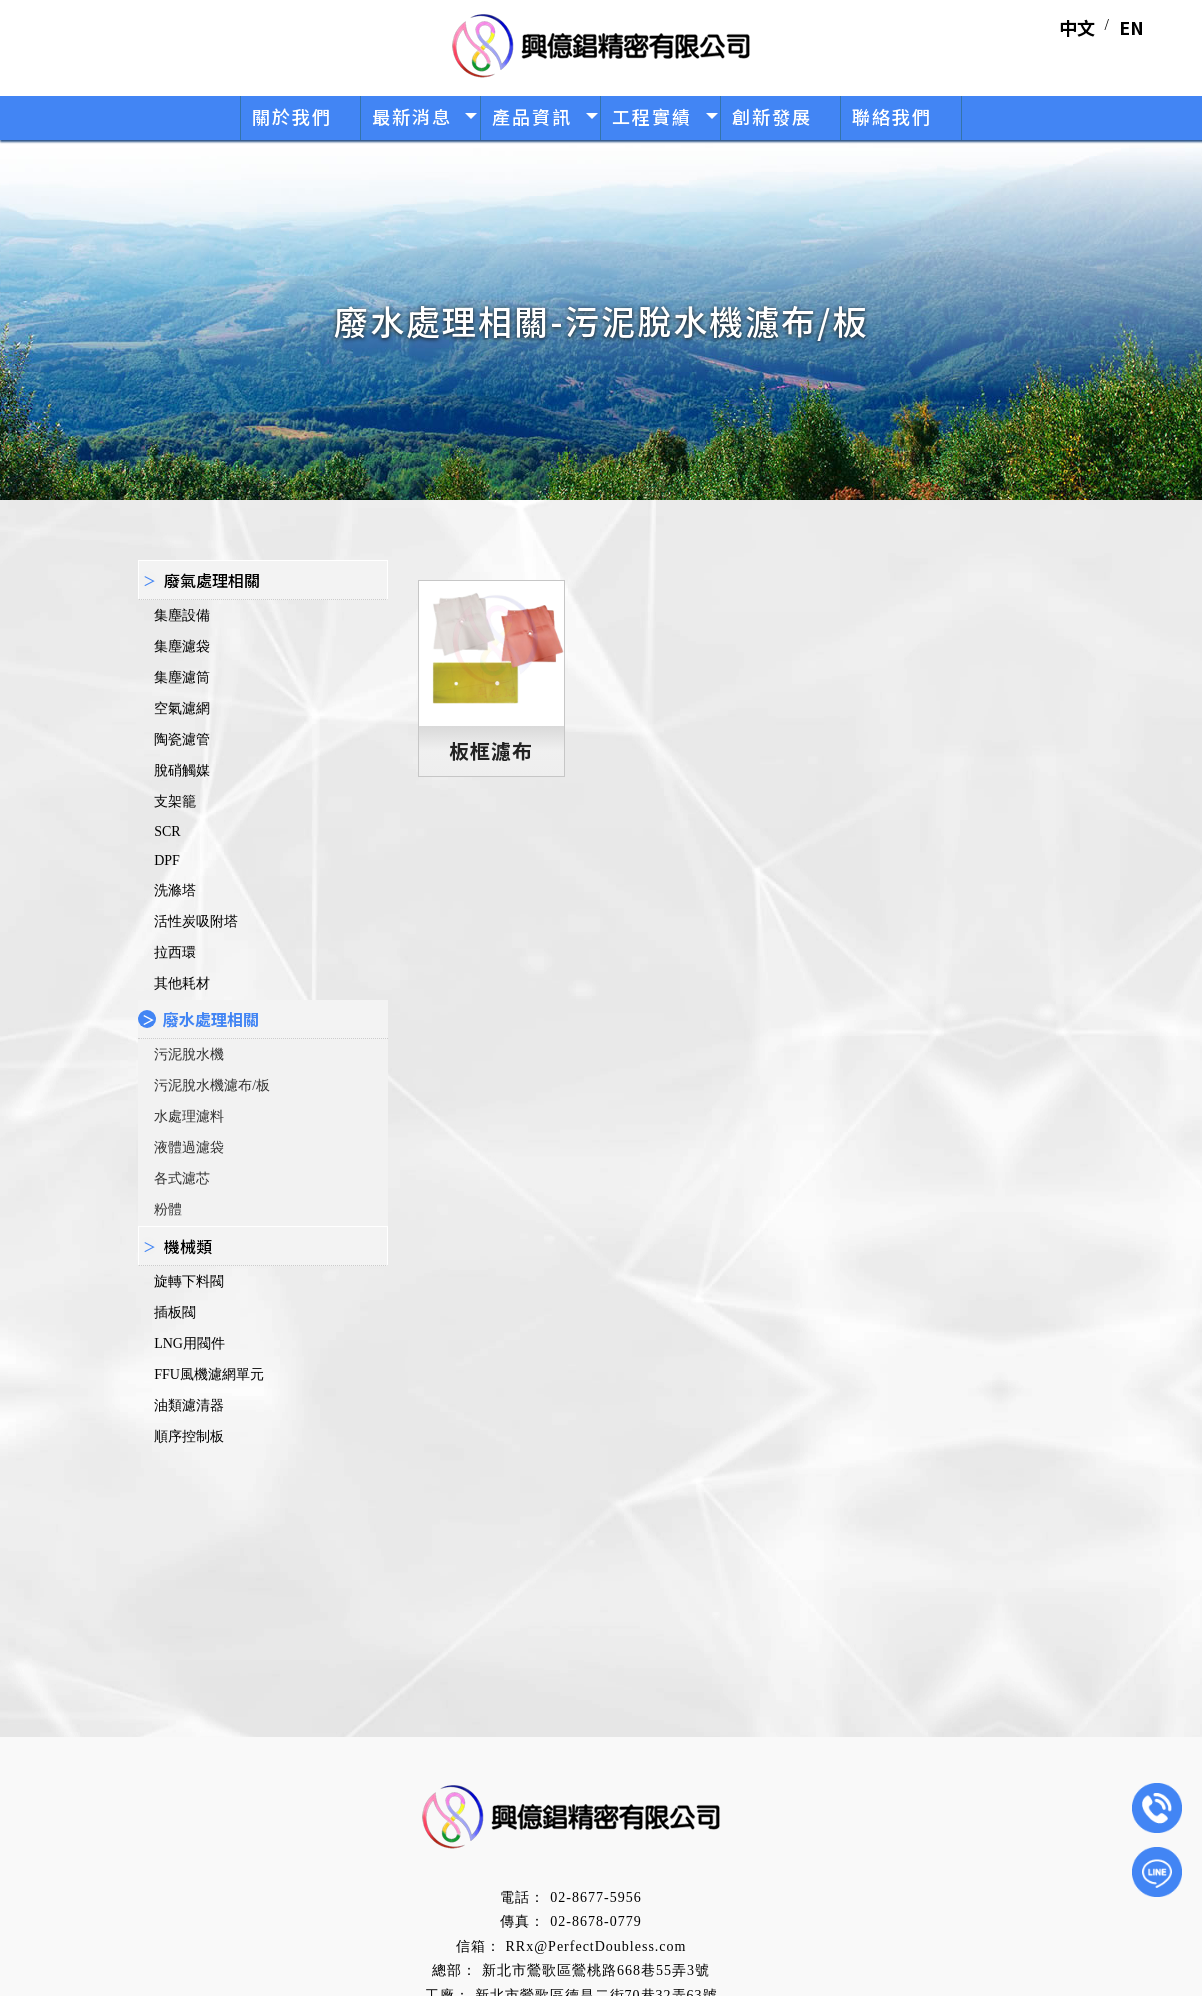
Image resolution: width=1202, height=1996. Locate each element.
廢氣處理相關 (212, 580)
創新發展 (772, 116)
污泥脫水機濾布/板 (212, 1085)
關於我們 (292, 116)
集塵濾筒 (182, 677)
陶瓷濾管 (182, 739)
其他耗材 (182, 983)
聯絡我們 (892, 116)
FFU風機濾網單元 (209, 1374)
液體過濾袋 (189, 1147)
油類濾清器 (189, 1405)
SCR (167, 831)
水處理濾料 (189, 1116)
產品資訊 (532, 116)
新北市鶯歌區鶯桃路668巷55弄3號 (596, 1970)
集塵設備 (182, 615)
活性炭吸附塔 (196, 921)
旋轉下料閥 (189, 1281)
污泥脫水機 (189, 1054)
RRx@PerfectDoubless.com (596, 1946)
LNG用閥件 (189, 1343)
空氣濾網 (182, 708)
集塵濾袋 (182, 646)
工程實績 (652, 116)
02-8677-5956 (595, 1897)
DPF (167, 860)
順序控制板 (189, 1436)
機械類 (188, 1246)
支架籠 (175, 801)
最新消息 (412, 116)
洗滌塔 (175, 890)
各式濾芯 (182, 1178)
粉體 (168, 1209)
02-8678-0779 (595, 1921)
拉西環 (175, 952)
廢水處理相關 (211, 1019)
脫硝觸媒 (182, 770)
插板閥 (175, 1312)
